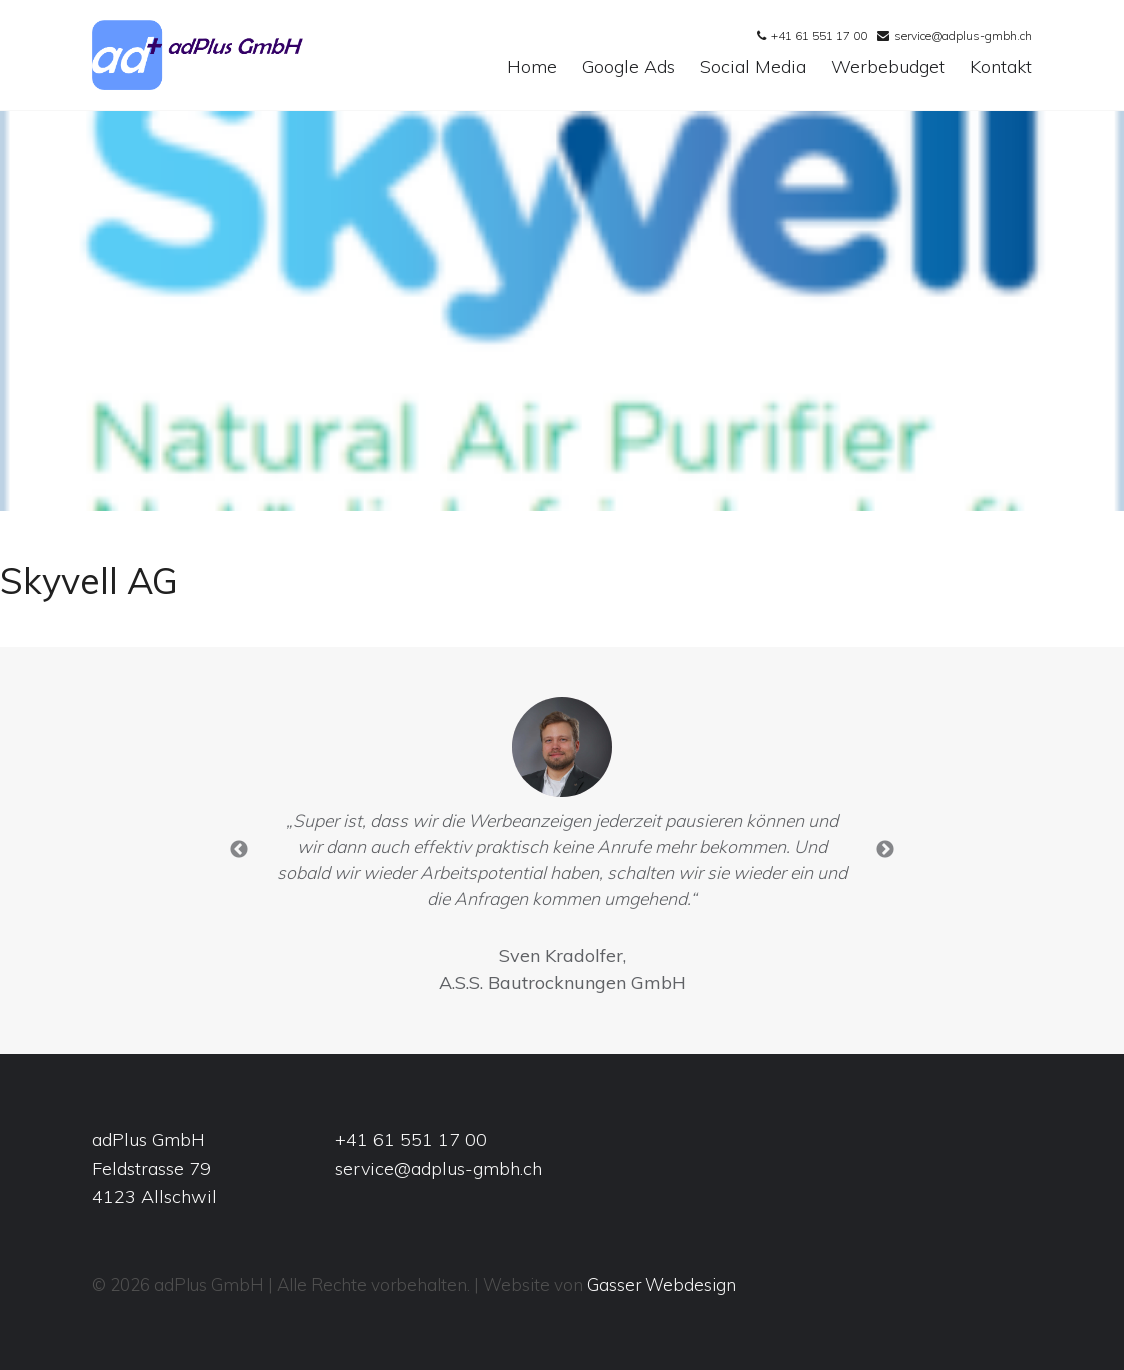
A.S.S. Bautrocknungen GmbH (562, 982)
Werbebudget (888, 67)
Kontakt (1001, 67)
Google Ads (628, 67)
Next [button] (885, 850)
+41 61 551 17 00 (819, 35)
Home (532, 67)
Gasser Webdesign (661, 1284)
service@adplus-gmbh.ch (963, 35)
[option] (562, 850)
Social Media (753, 67)
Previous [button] (239, 850)
